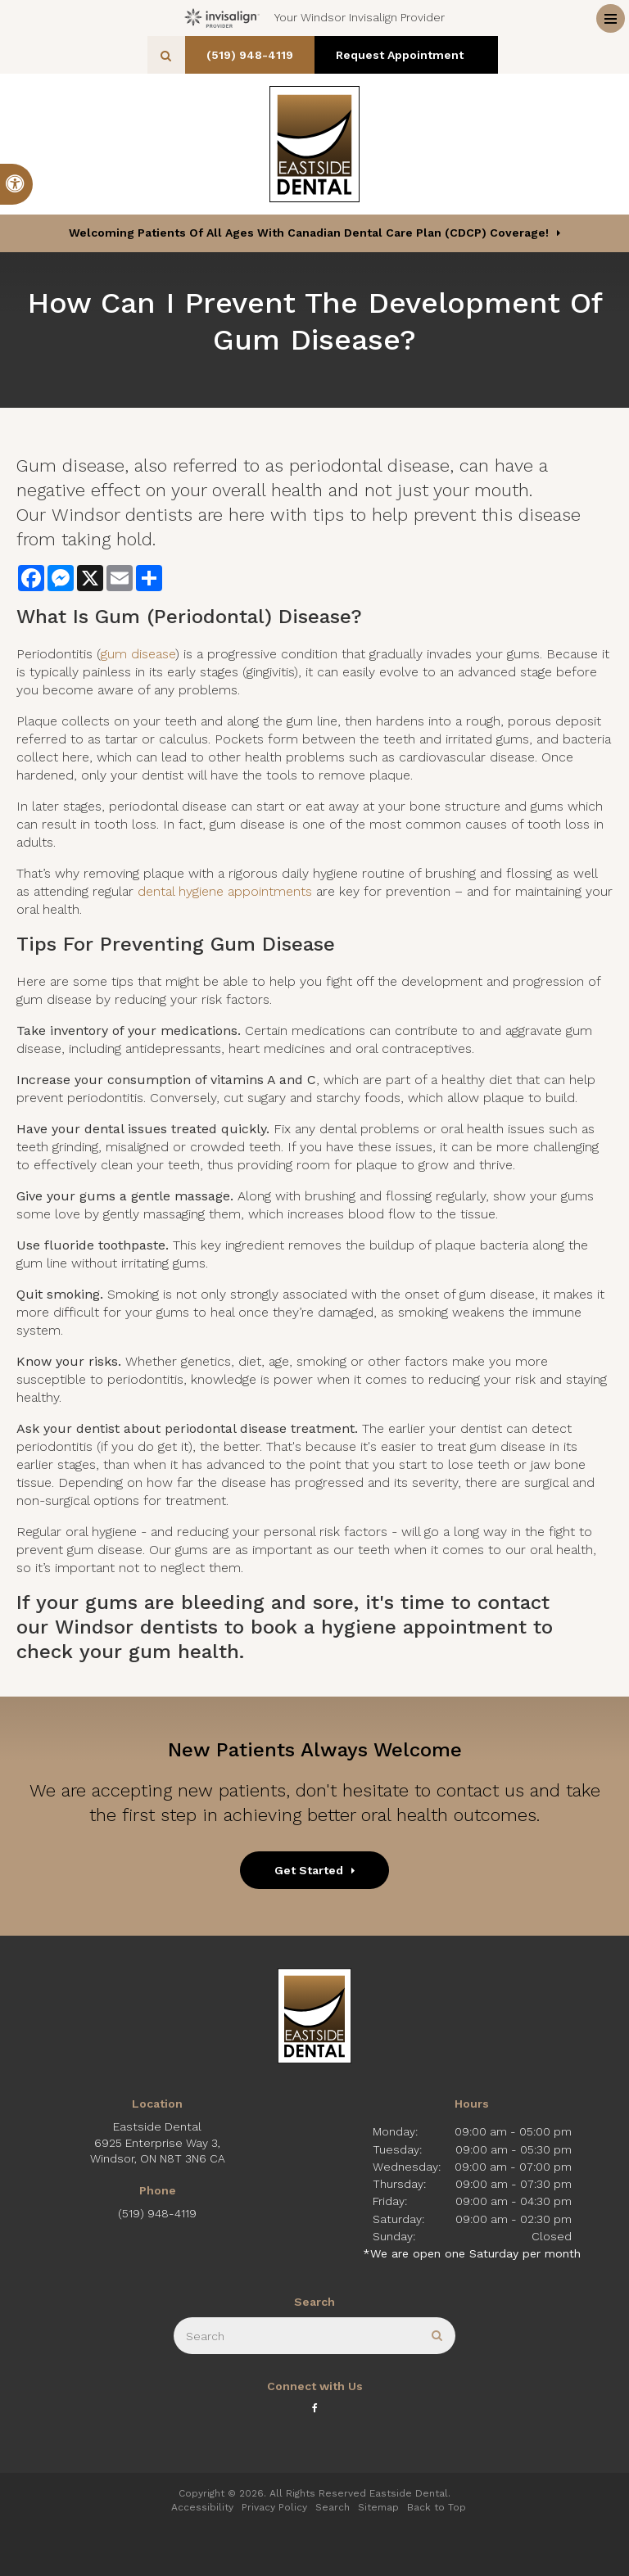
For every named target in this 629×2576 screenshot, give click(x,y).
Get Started (308, 1870)
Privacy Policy (274, 2507)
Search (332, 2507)
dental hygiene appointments (225, 891)
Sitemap (378, 2507)
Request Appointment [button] (407, 54)
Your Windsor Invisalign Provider (314, 18)
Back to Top (436, 2507)
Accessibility (202, 2507)
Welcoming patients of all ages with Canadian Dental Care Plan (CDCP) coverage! (309, 232)
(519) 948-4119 (255, 54)
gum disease (138, 654)
